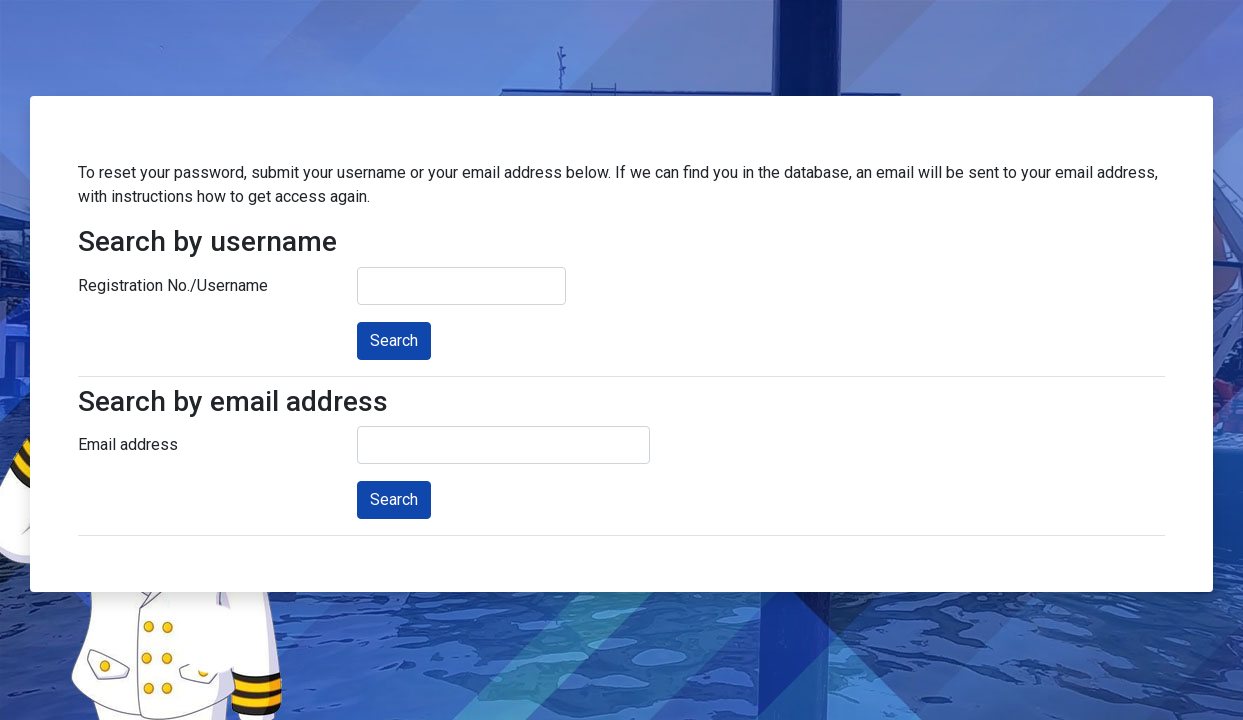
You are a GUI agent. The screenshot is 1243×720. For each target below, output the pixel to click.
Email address (128, 444)
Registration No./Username (173, 285)
